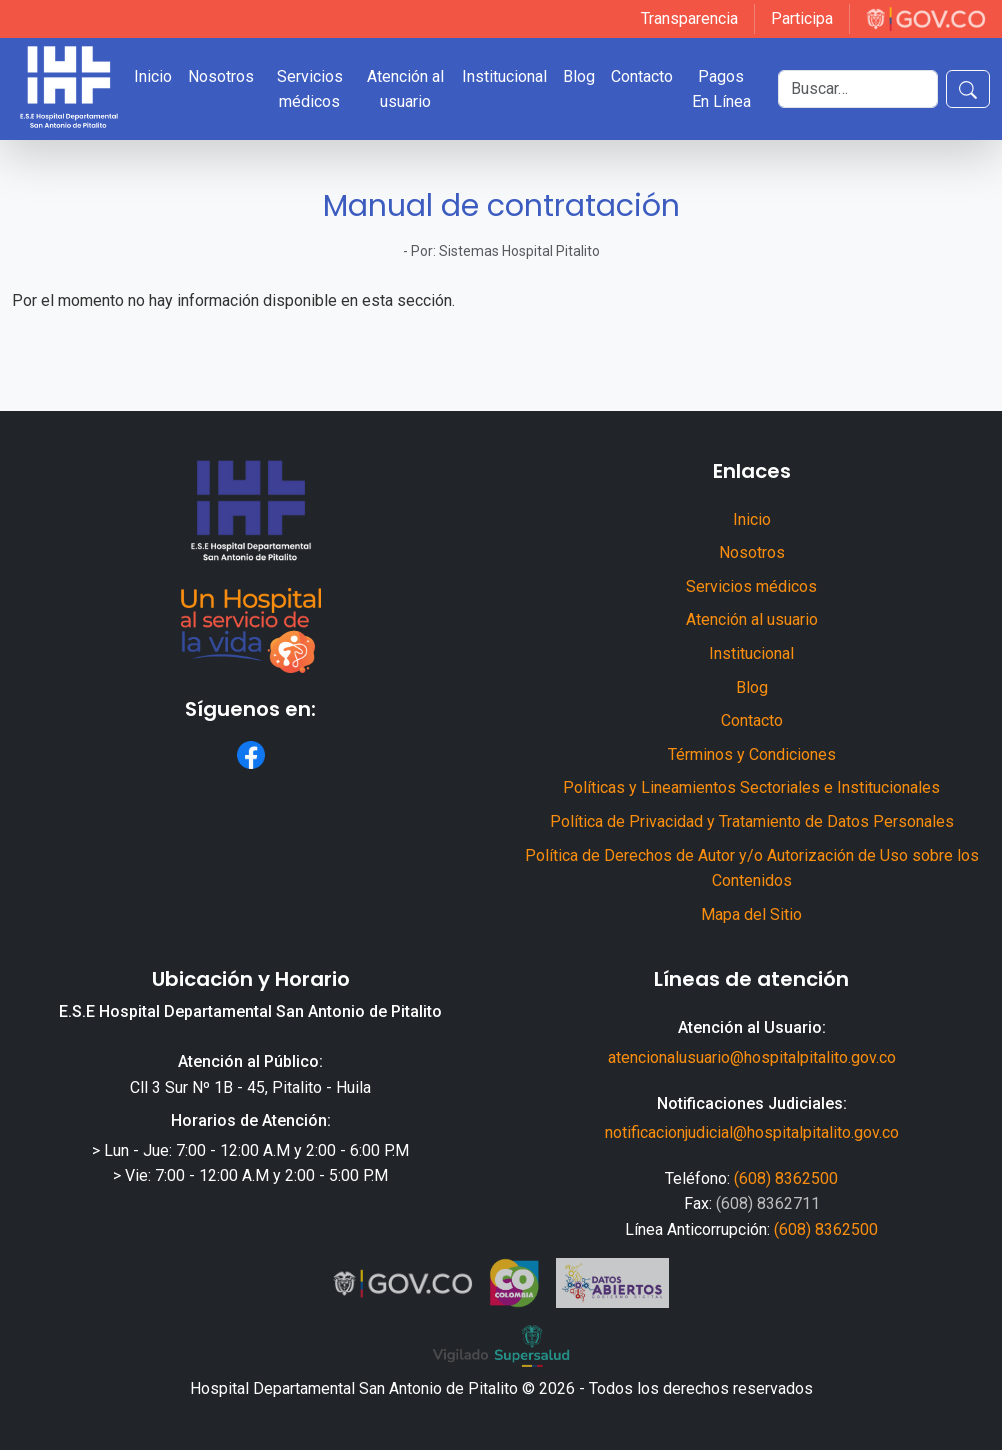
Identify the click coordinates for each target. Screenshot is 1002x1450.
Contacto (642, 76)
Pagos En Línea (721, 89)
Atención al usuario (405, 89)
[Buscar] (858, 89)
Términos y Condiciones (752, 754)
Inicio (153, 76)
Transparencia (689, 18)
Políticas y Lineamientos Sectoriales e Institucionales (751, 787)
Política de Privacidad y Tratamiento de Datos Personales (752, 821)
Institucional (504, 76)
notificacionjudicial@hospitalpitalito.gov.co (752, 1132)
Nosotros (221, 76)
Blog (579, 76)
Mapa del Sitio (751, 914)
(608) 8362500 (786, 1178)
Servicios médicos (310, 89)
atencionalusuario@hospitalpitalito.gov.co (752, 1057)
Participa (802, 18)
